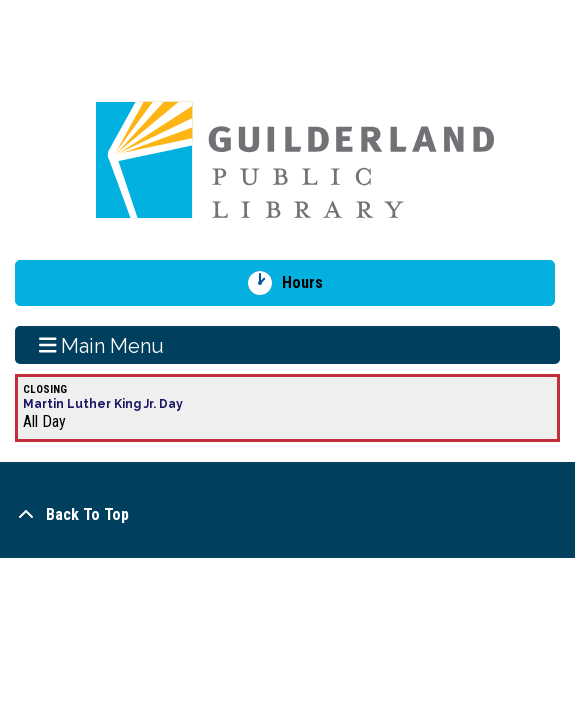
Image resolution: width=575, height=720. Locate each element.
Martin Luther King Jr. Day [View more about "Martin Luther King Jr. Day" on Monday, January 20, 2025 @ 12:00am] (103, 404)
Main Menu (102, 345)
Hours (309, 283)
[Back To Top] (287, 515)
